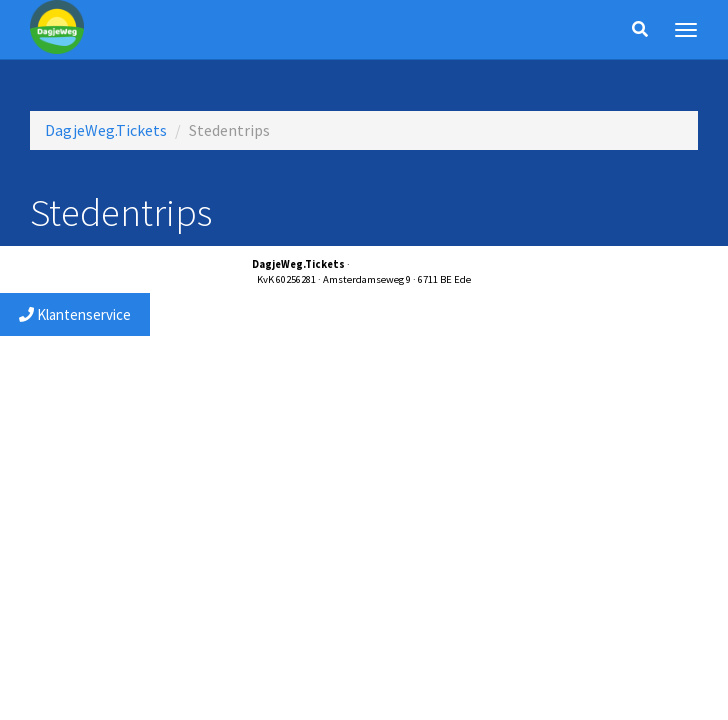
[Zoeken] (640, 29)
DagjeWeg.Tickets (106, 130)
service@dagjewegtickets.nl (414, 264)
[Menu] (686, 30)
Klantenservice (75, 314)
